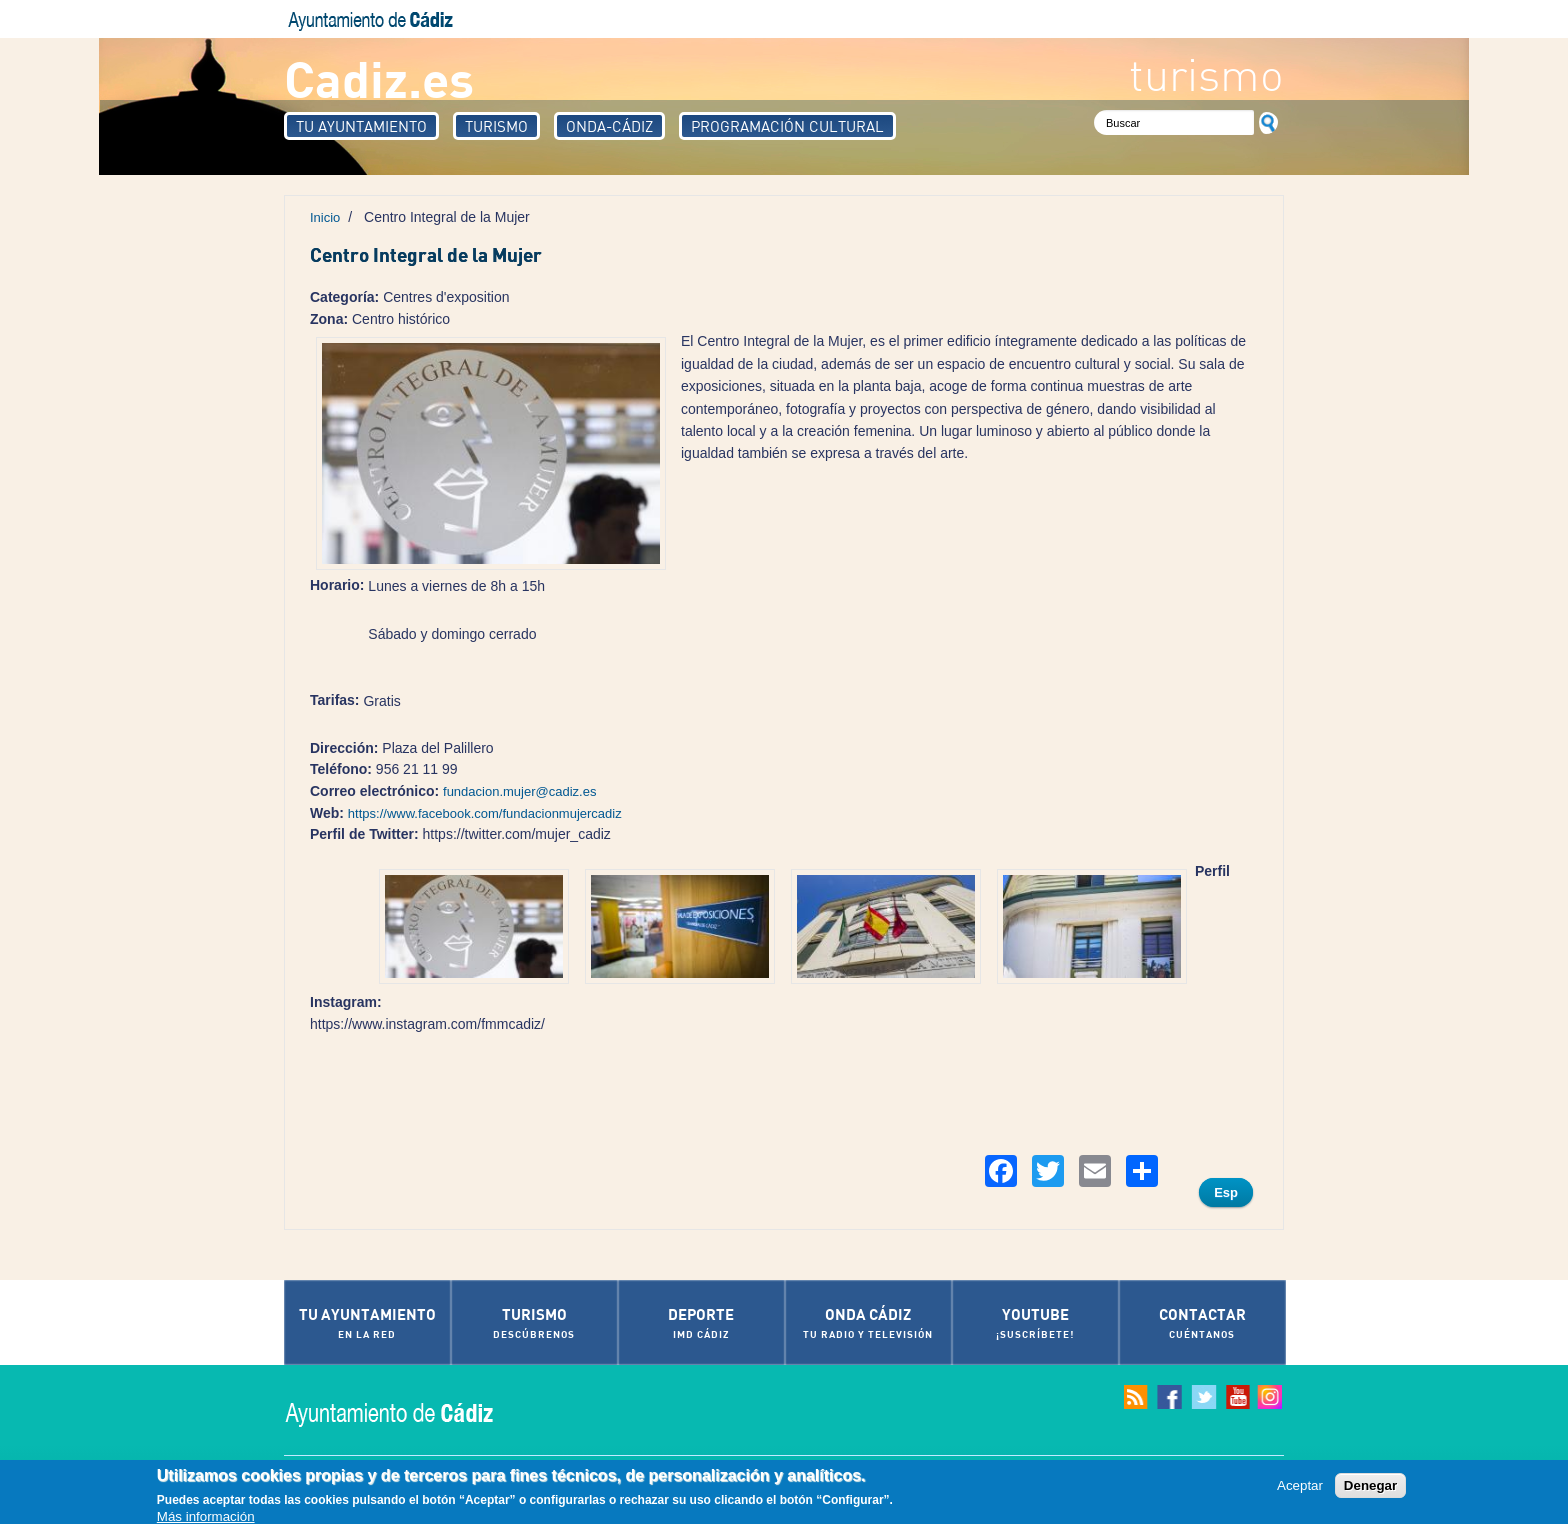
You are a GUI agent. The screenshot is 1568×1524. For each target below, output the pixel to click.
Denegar (1370, 1486)
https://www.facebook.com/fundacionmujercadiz (485, 813)
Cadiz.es (379, 77)
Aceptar (1300, 1486)
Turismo (496, 126)
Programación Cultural (787, 126)
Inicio (325, 217)
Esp (1226, 1192)
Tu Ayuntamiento (361, 126)
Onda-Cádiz (609, 126)
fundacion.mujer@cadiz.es (519, 791)
